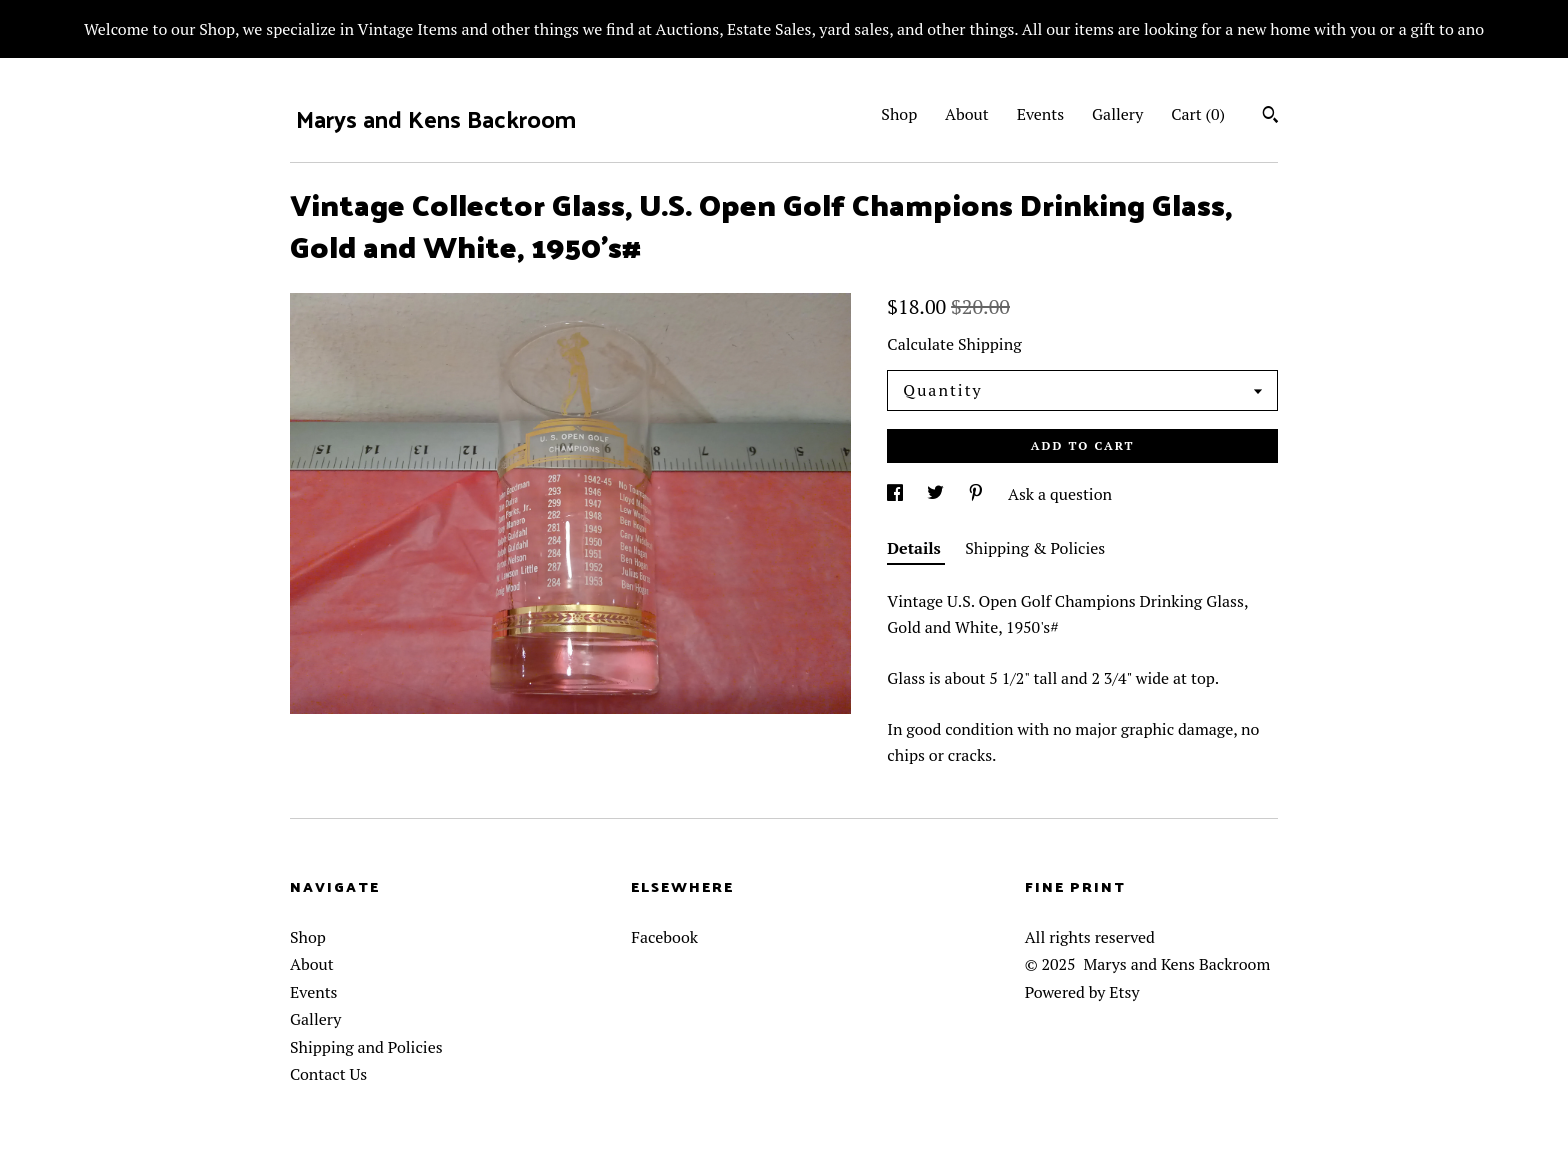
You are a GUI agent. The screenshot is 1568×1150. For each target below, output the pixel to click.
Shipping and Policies (366, 1047)
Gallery (1117, 114)
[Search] (1270, 117)
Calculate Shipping (954, 344)
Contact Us (328, 1074)
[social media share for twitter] (937, 494)
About (967, 114)
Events (1041, 114)
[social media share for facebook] (897, 494)
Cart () (1198, 114)
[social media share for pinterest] (978, 494)
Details (916, 548)
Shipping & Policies (1035, 548)
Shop (899, 114)
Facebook (664, 937)
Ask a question (1060, 494)
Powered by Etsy (1082, 992)
